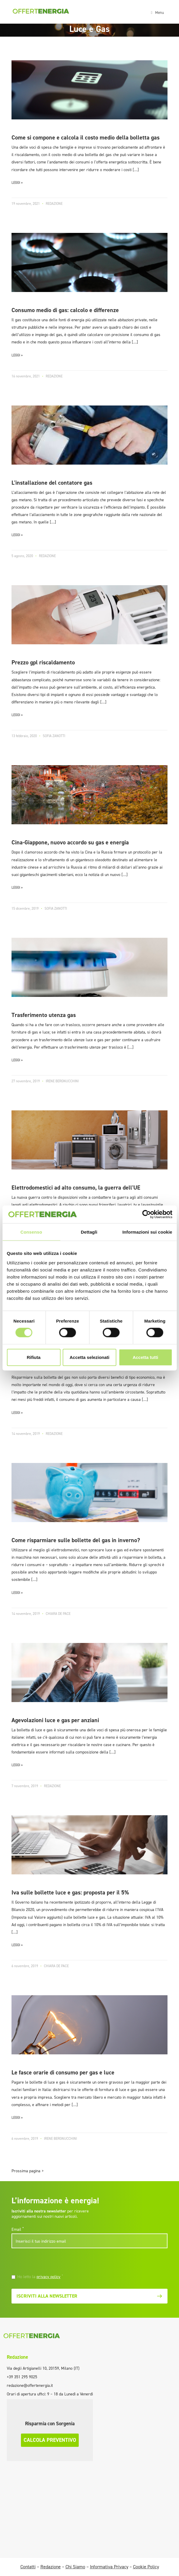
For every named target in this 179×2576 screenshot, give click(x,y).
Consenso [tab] (31, 1232)
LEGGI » (17, 182)
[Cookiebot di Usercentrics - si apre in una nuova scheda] (146, 1214)
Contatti (28, 2567)
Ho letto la (40, 2277)
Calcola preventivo (50, 2440)
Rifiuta (34, 1357)
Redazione (17, 2357)
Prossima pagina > (28, 2171)
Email (18, 2229)
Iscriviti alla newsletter (89, 2296)
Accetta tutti (145, 1357)
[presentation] (52, 2262)
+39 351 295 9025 (22, 2377)
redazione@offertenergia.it (30, 2385)
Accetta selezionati (89, 1357)
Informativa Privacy (109, 2567)
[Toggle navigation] (156, 12)
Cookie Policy (146, 2567)
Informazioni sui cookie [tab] (147, 1232)
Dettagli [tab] (89, 1232)
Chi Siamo (75, 2567)
